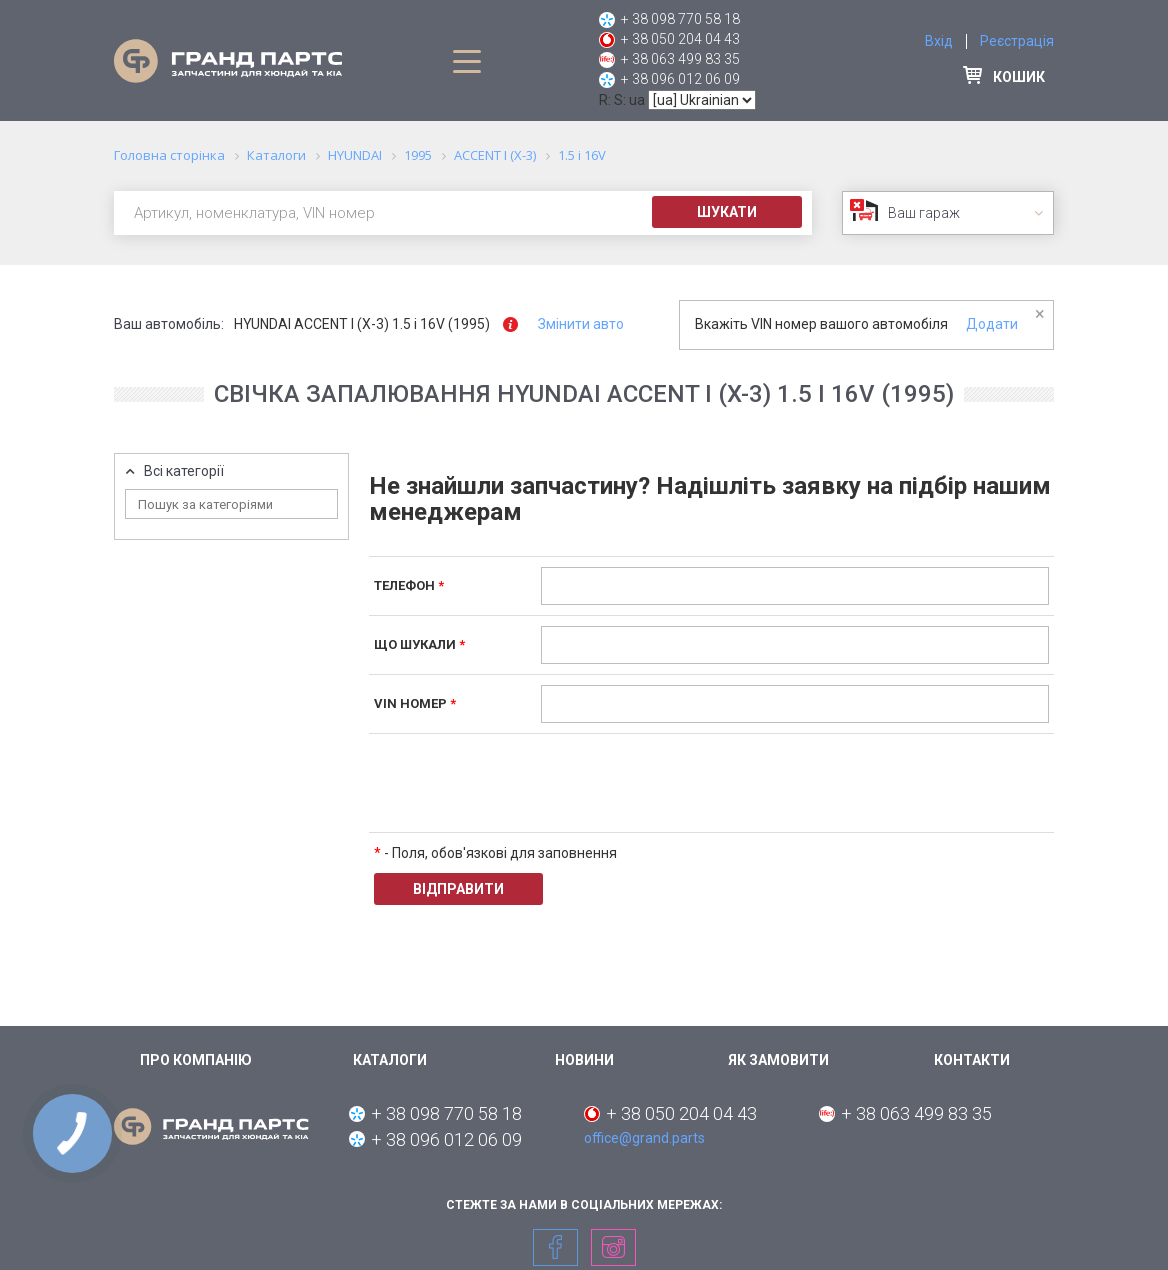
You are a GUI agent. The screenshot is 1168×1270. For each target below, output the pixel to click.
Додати (992, 324)
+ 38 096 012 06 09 (680, 79)
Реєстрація (1017, 41)
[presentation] (693, 783)
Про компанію (196, 1060)
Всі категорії (184, 471)
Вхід (939, 41)
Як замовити (778, 1060)
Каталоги (390, 1060)
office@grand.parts (644, 1138)
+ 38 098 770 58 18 (680, 19)
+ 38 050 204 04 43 (680, 39)
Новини (584, 1060)
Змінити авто (581, 324)
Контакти (972, 1060)
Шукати (727, 212)
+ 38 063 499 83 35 (680, 59)
